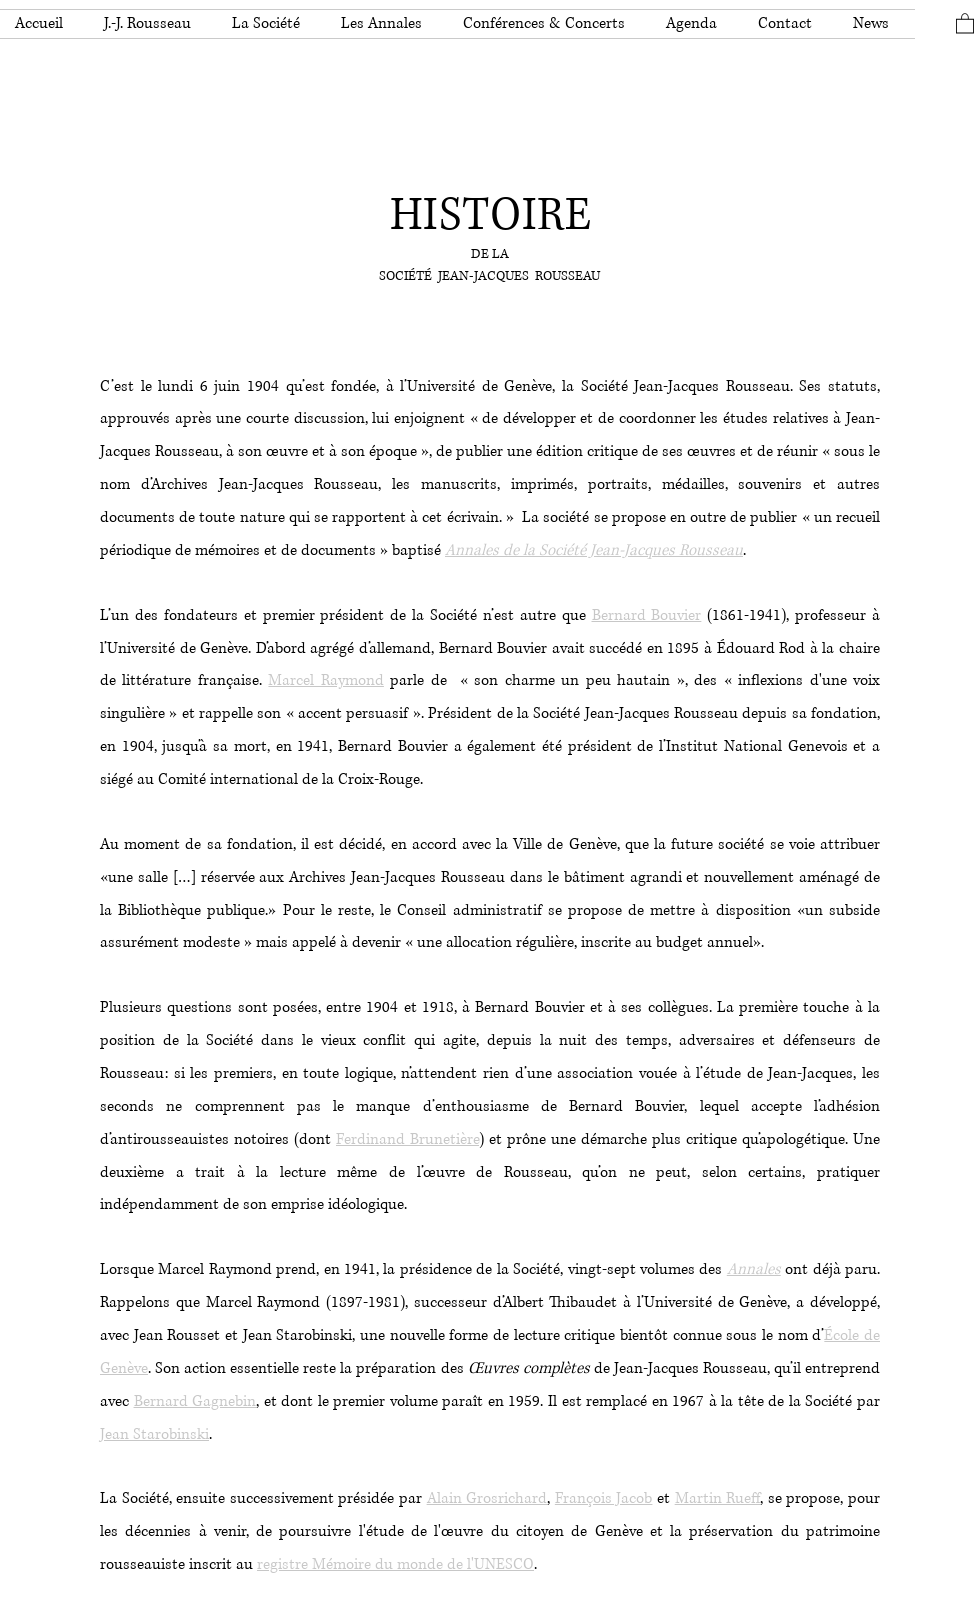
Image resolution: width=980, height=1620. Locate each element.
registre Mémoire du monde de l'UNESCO (395, 1564)
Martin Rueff (718, 1498)
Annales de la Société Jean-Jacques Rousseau (594, 550)
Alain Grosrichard (487, 1498)
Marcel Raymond (325, 680)
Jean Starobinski (154, 1434)
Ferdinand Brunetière (407, 1139)
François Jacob (604, 1498)
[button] (153, 24)
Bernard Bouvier (647, 615)
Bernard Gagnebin (195, 1401)
